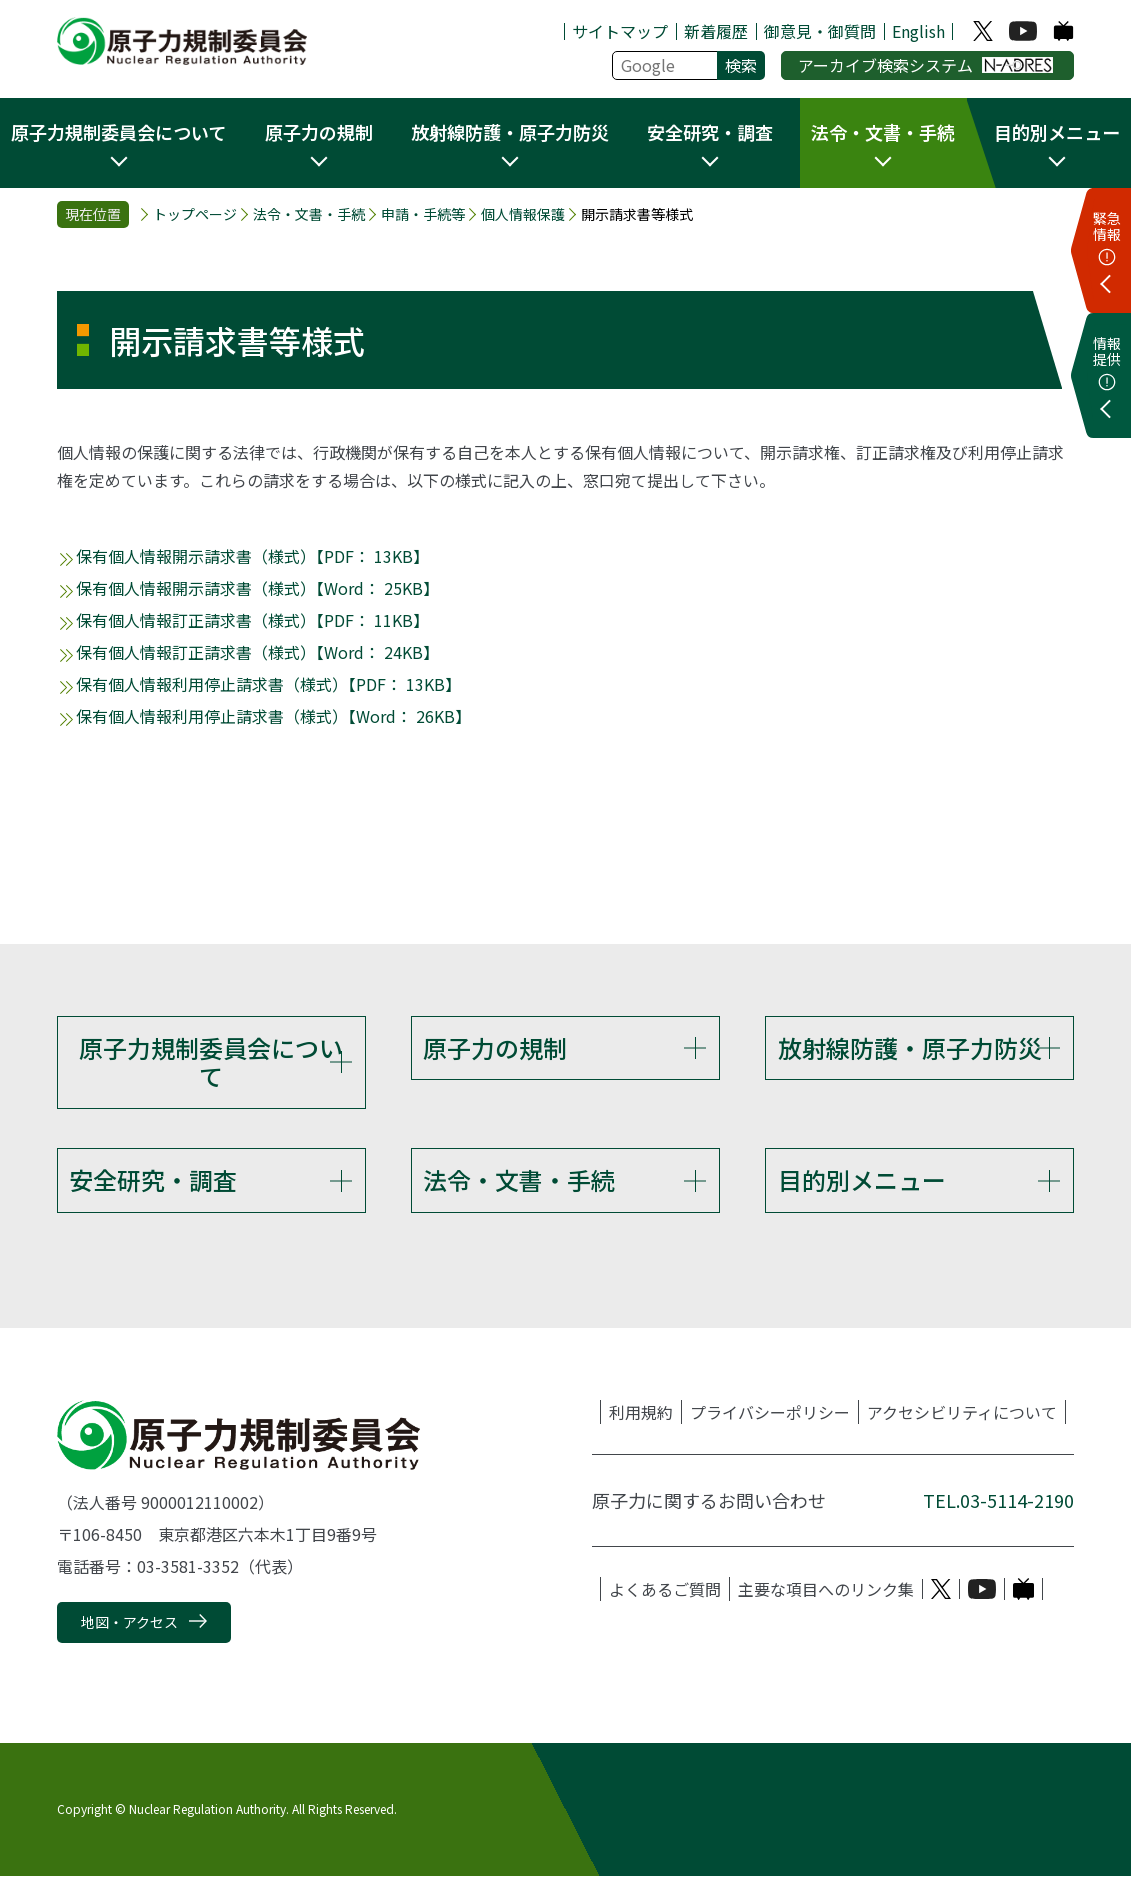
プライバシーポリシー (770, 1414)
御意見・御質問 (820, 31)
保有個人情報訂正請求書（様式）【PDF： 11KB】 (252, 620)
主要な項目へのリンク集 (826, 1591)
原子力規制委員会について (211, 1062)
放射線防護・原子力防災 (910, 1047)
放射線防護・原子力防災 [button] (510, 132)
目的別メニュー (862, 1180)
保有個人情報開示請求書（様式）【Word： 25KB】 (257, 588)
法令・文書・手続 (309, 214)
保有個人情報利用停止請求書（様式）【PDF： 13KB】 (268, 684)
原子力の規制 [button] (319, 132)
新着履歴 (716, 31)
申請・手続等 (423, 214)
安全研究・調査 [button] (710, 132)
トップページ (195, 214)
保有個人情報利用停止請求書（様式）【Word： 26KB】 (273, 716)
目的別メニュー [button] (1057, 132)
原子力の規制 (495, 1047)
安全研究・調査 (153, 1180)
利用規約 (641, 1414)
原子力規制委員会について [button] (118, 132)
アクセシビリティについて (962, 1414)
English (918, 31)
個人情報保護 (523, 214)
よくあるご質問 (665, 1591)
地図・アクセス (129, 1624)
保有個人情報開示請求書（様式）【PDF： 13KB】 (252, 556)
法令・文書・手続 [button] (883, 132)
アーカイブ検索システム (925, 65)
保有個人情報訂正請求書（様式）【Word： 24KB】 (257, 652)
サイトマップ (620, 31)
